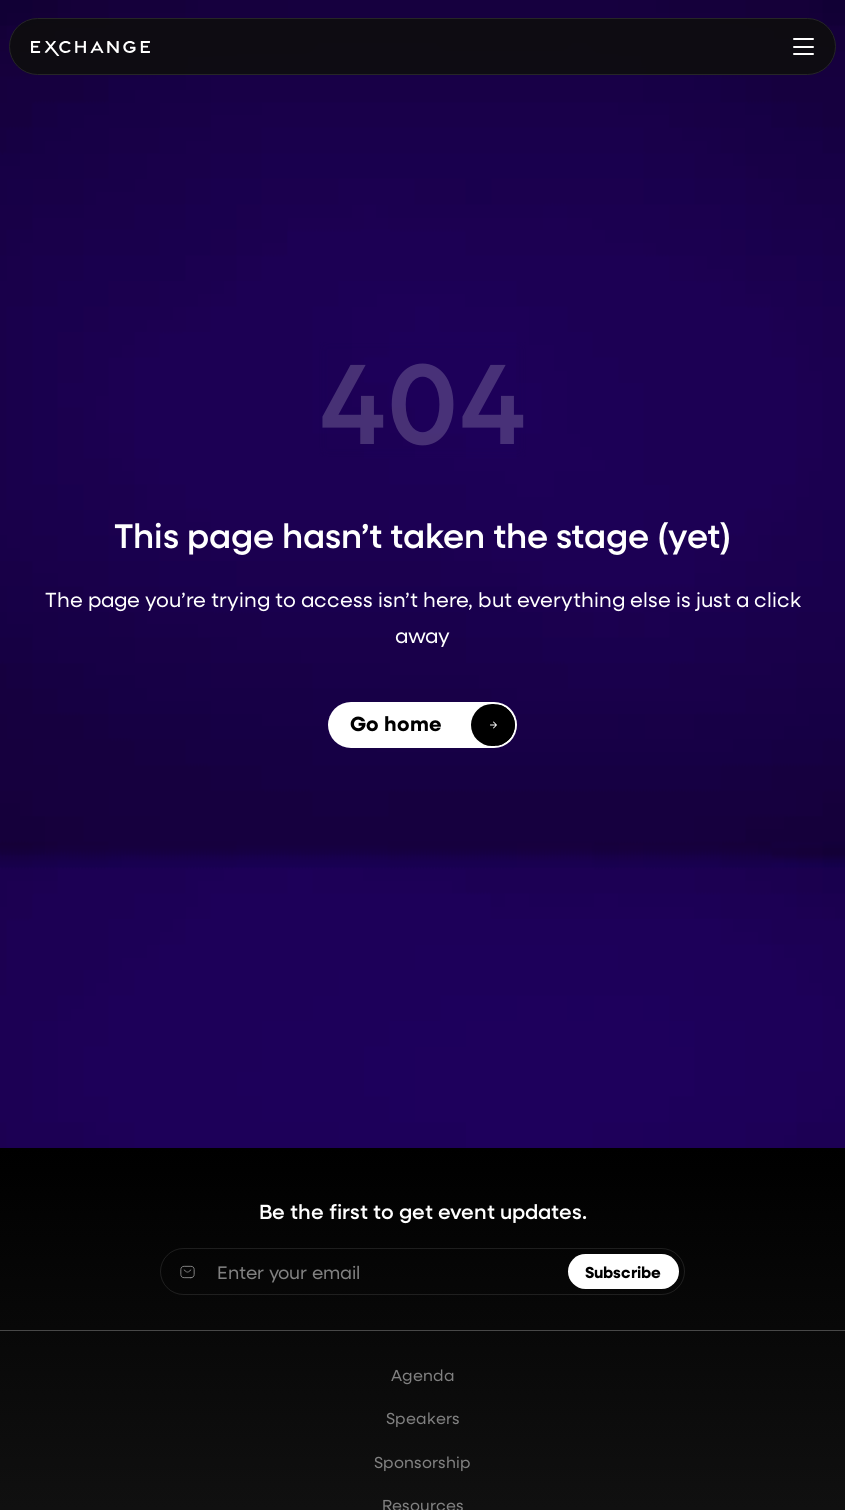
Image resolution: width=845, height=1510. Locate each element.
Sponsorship (422, 1462)
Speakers (423, 1418)
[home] (90, 47)
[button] (803, 47)
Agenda (423, 1375)
